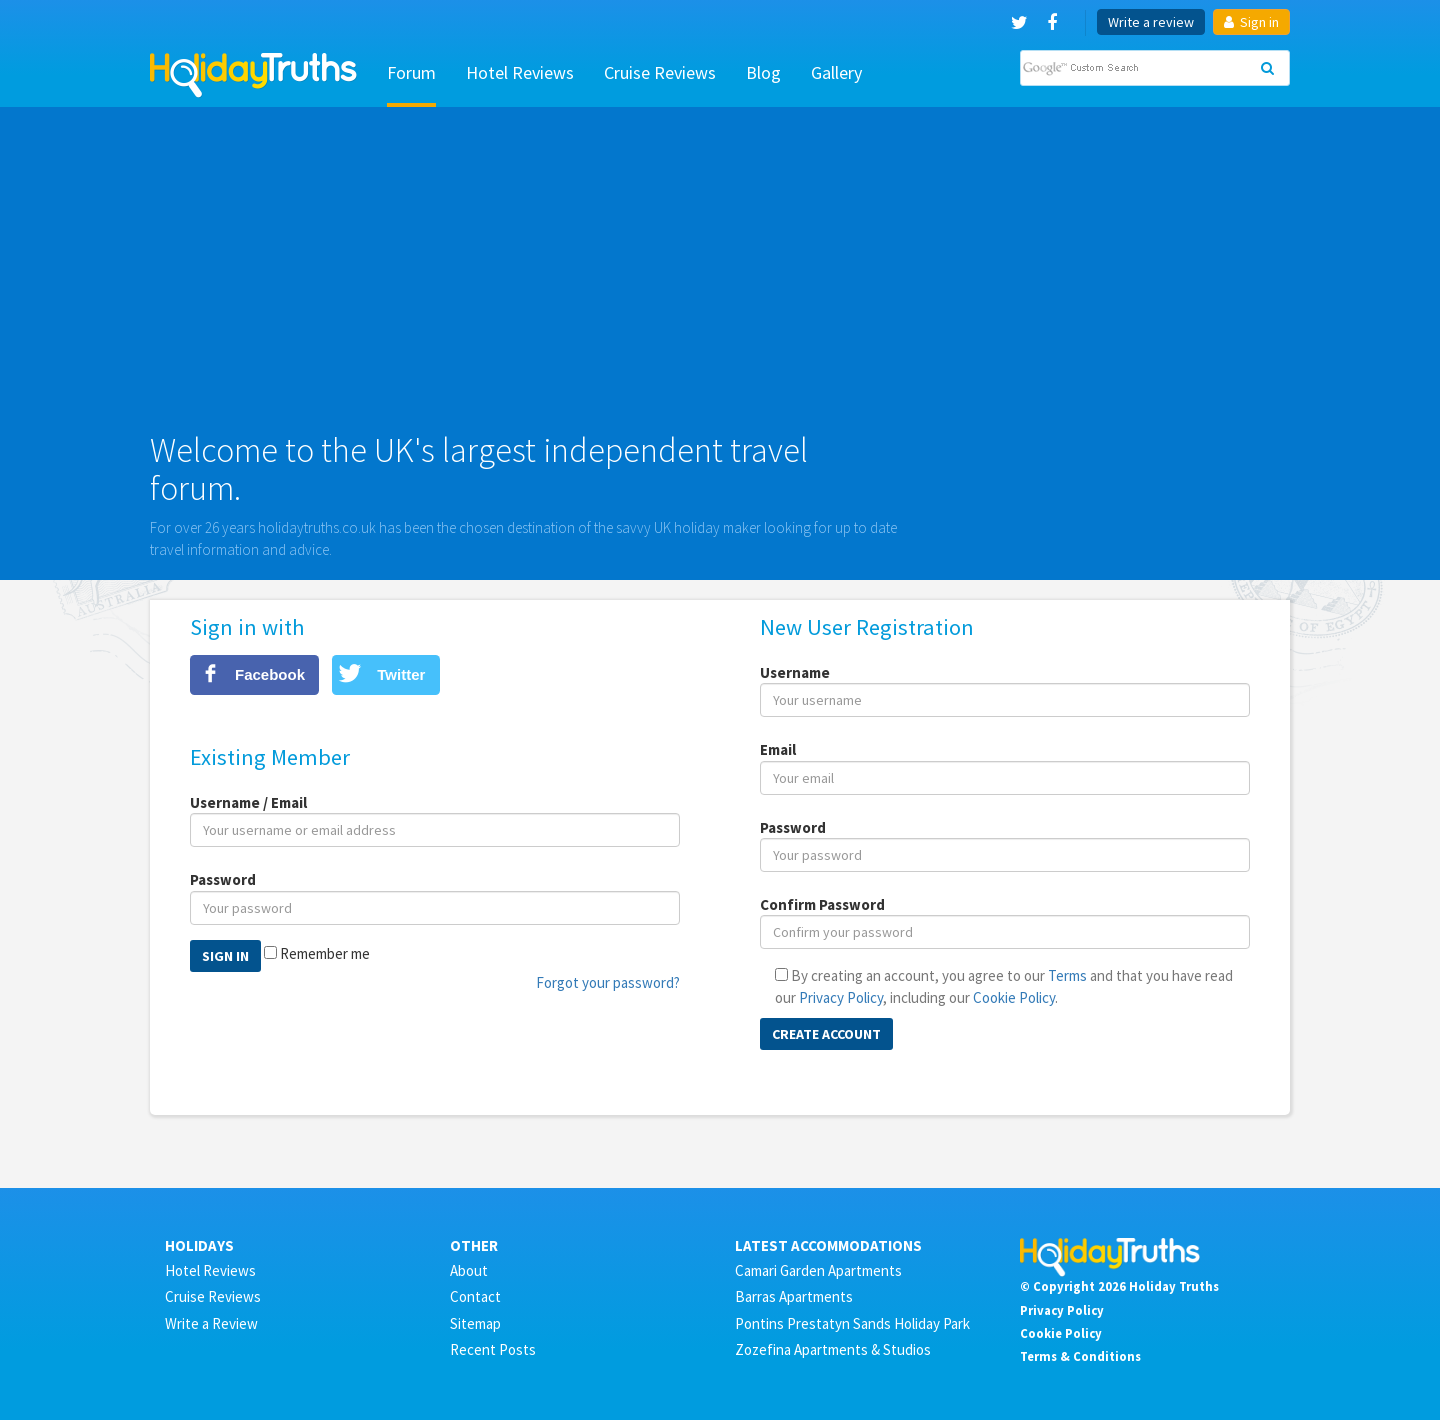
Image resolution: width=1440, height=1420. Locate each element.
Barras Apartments (794, 1296)
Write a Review (211, 1323)
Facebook (270, 674)
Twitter (401, 674)
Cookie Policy (1014, 997)
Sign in (1251, 22)
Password (223, 879)
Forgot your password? (608, 982)
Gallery (836, 72)
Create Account (826, 1034)
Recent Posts (493, 1349)
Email (778, 749)
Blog (763, 72)
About (469, 1270)
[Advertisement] (720, 277)
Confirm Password (822, 904)
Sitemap (475, 1323)
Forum (411, 72)
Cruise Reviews (660, 72)
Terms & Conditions (1080, 1356)
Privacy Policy (841, 997)
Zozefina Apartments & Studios (833, 1349)
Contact (475, 1296)
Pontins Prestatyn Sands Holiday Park (852, 1323)
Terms (1067, 975)
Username (795, 672)
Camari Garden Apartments (818, 1270)
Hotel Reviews (520, 72)
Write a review (1151, 22)
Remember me (325, 953)
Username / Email (248, 802)
